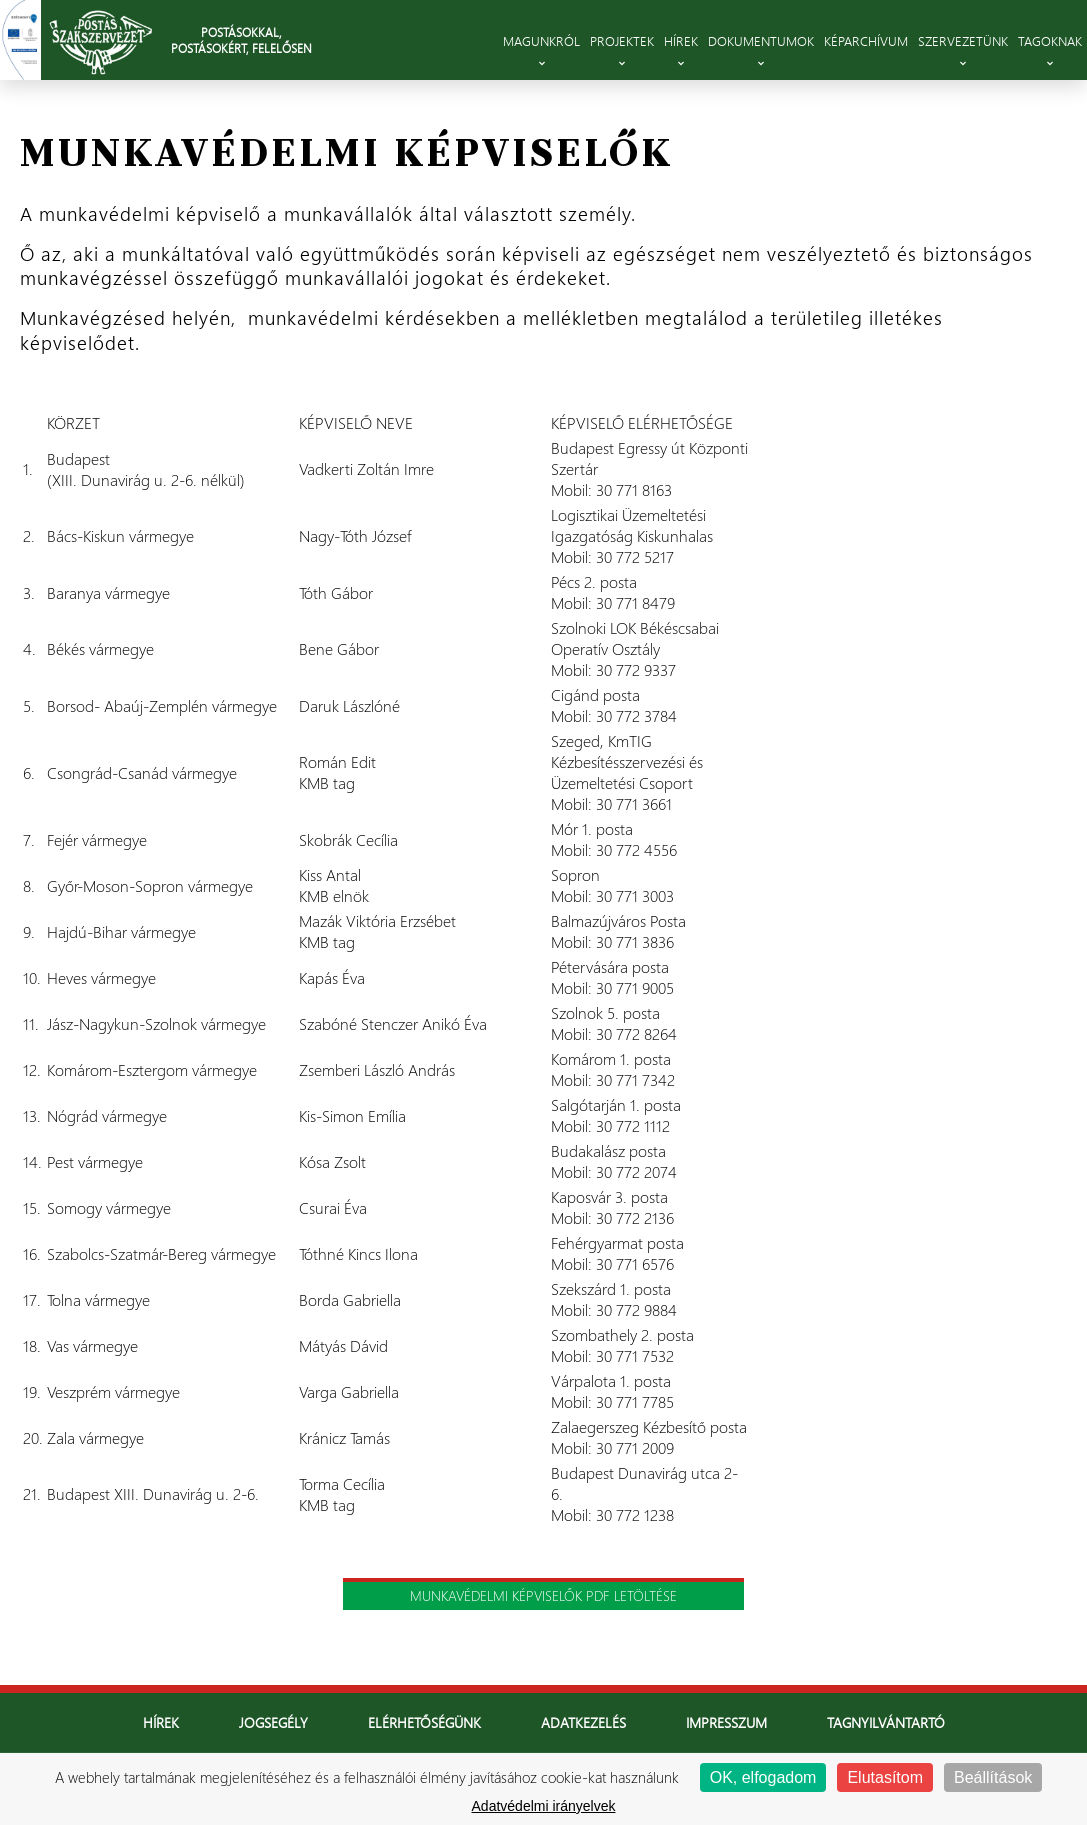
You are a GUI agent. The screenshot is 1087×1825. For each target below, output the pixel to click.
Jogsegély (273, 1722)
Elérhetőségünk (424, 1722)
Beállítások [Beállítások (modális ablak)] (993, 1777)
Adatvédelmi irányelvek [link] (544, 1806)
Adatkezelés (583, 1722)
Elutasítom (885, 1777)
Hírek (161, 1722)
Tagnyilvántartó (886, 1722)
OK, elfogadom (763, 1777)
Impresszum (726, 1722)
